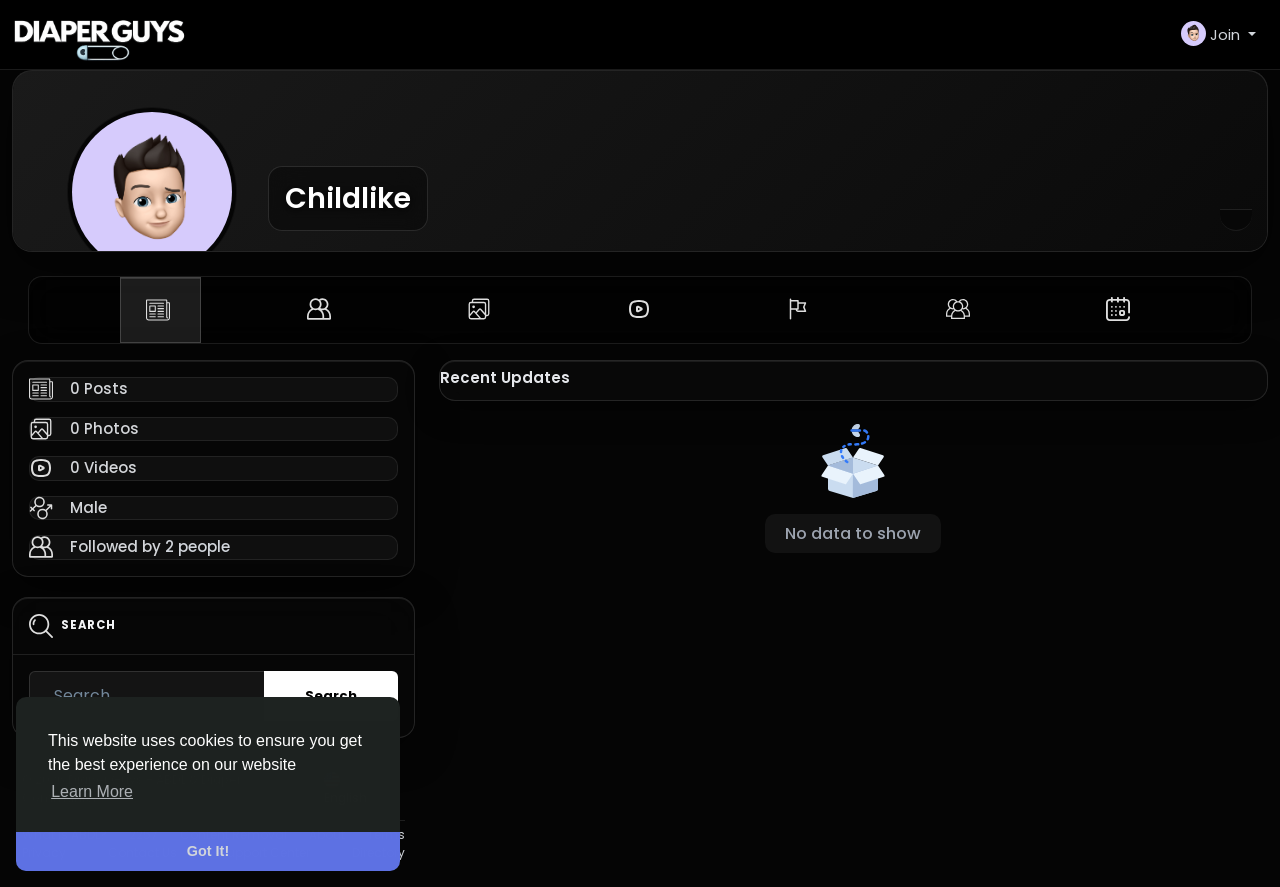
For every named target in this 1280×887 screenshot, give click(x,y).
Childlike (348, 198)
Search (331, 695)
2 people (197, 546)
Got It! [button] (208, 851)
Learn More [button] (92, 791)
